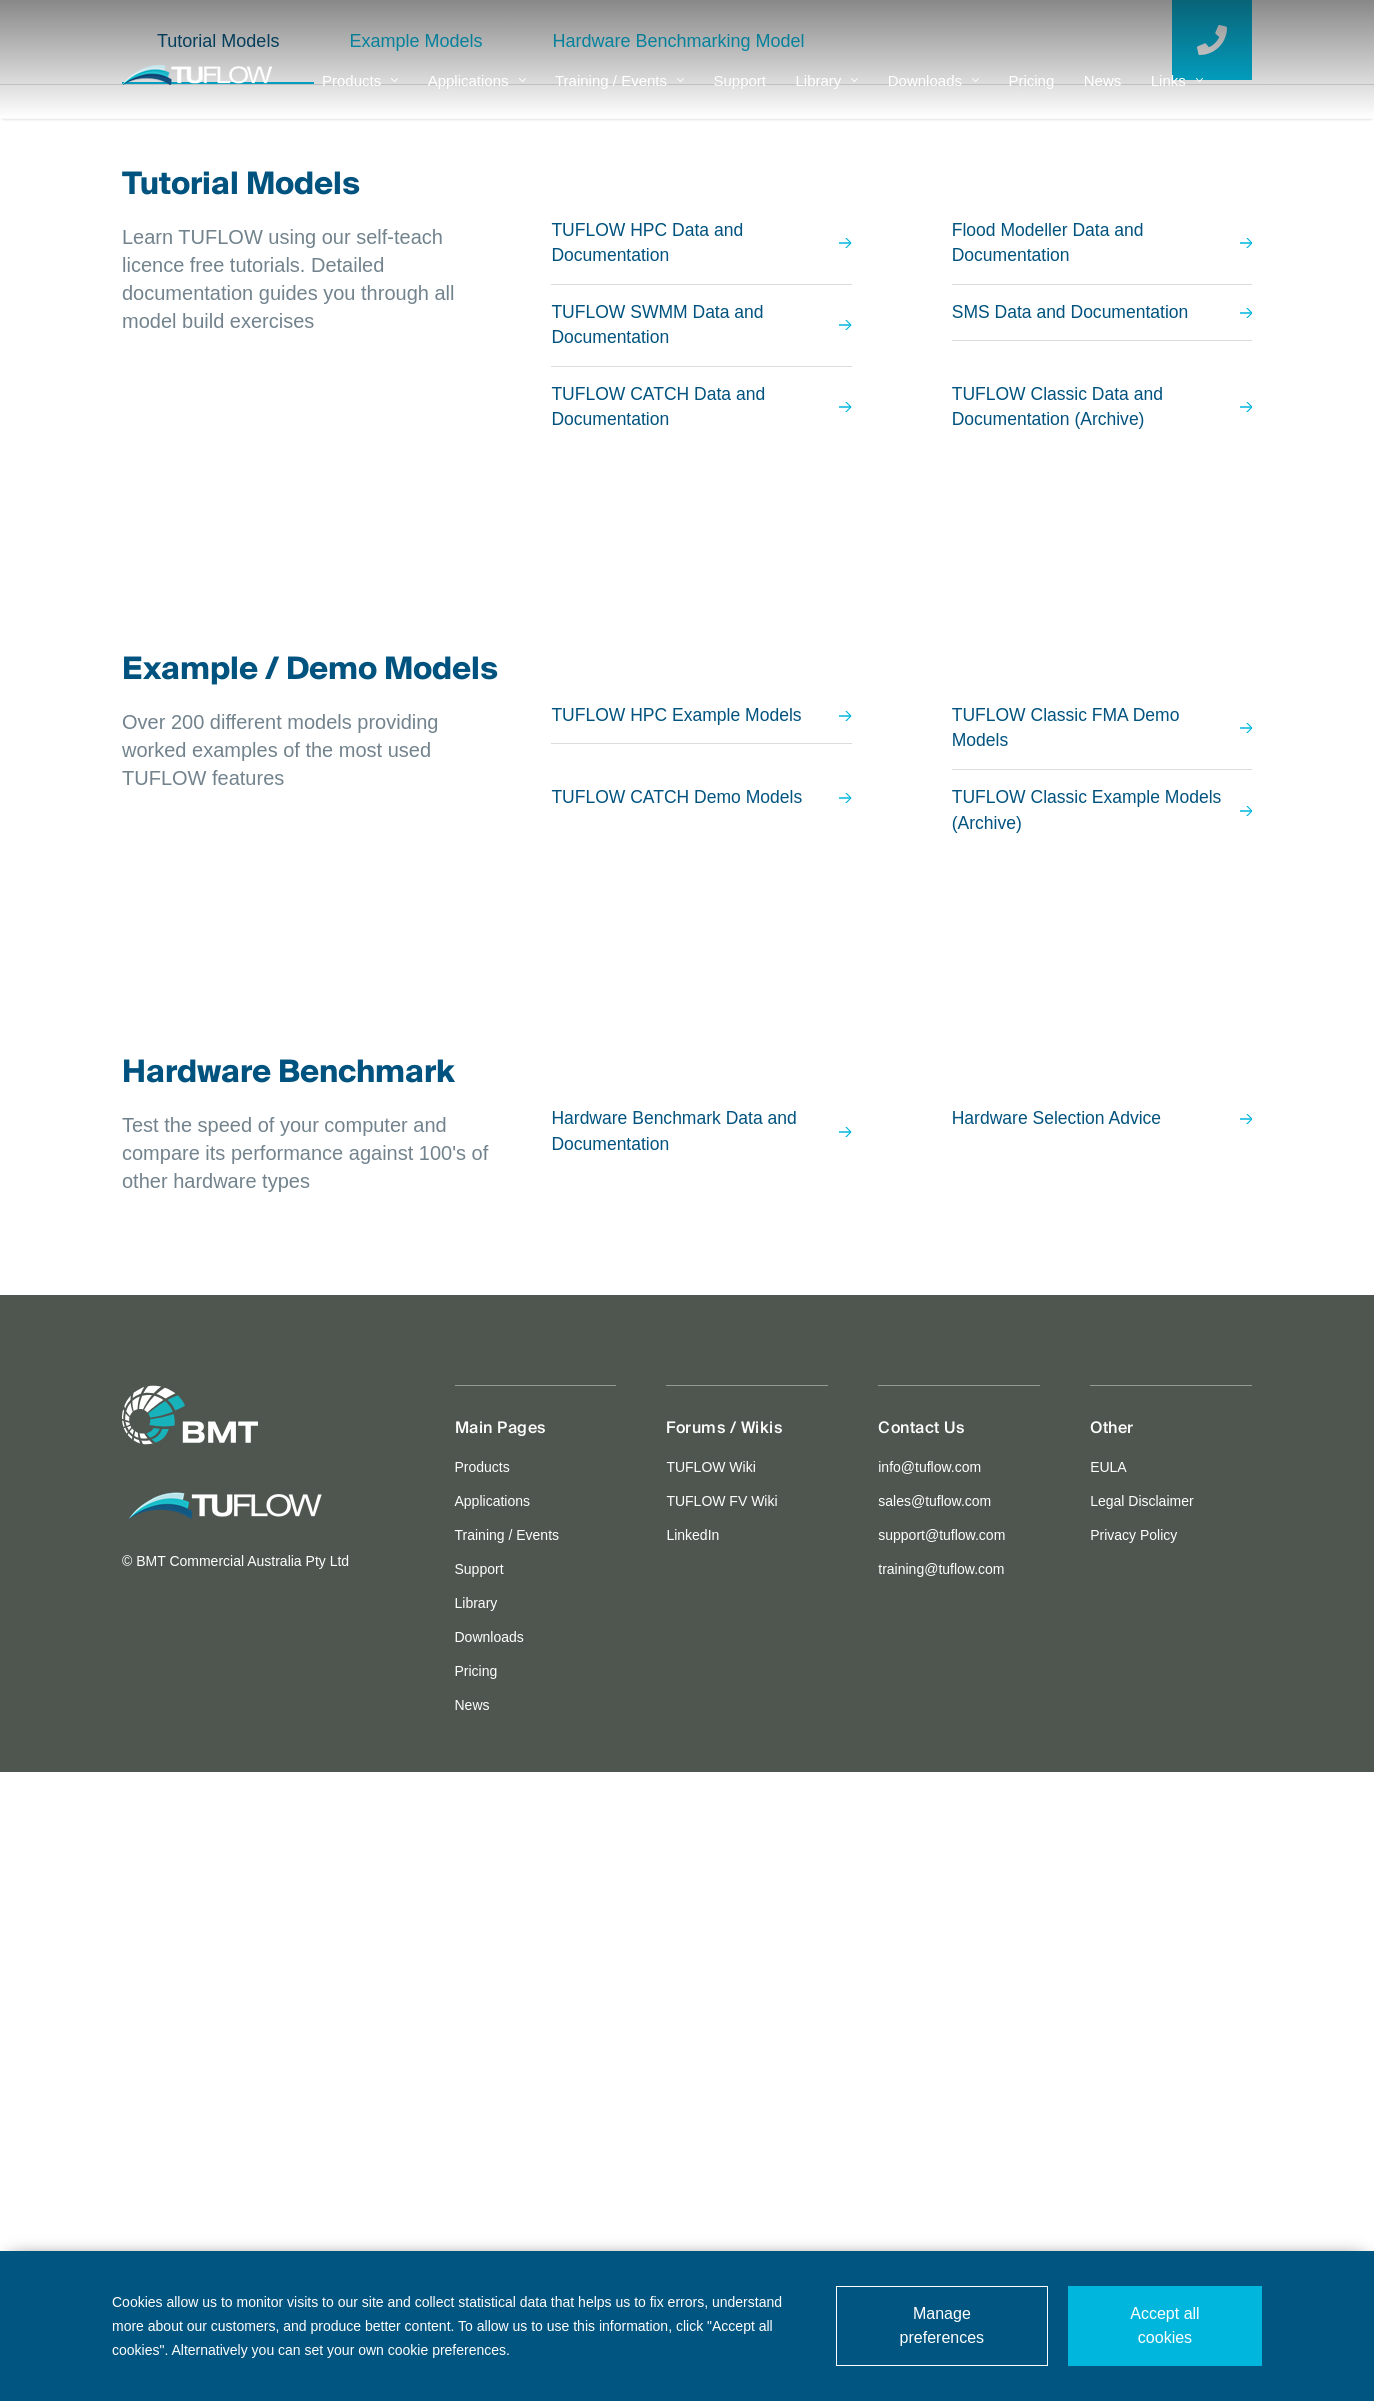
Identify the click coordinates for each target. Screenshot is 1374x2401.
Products (360, 95)
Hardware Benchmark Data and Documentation (701, 1761)
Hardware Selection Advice (1102, 1748)
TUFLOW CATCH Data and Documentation (701, 1034)
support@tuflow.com (941, 2164)
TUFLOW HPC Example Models (701, 1343)
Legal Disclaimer (1141, 2130)
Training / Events (619, 95)
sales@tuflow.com (934, 2130)
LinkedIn (692, 2164)
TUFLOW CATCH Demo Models (701, 1426)
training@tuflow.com (941, 2198)
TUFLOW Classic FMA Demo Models (1102, 1356)
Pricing (1031, 95)
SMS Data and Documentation (1102, 938)
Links (1177, 95)
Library (826, 95)
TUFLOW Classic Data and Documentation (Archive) (1102, 1034)
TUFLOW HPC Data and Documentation (701, 868)
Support (739, 95)
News (1103, 95)
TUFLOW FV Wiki (721, 2130)
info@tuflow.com (929, 2096)
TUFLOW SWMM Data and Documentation (701, 951)
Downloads (933, 95)
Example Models (415, 665)
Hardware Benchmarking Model (678, 665)
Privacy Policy (1133, 2164)
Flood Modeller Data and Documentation (1102, 868)
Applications (477, 95)
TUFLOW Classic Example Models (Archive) (1102, 1439)
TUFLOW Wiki (710, 2096)
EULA (1108, 2096)
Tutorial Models (218, 665)
